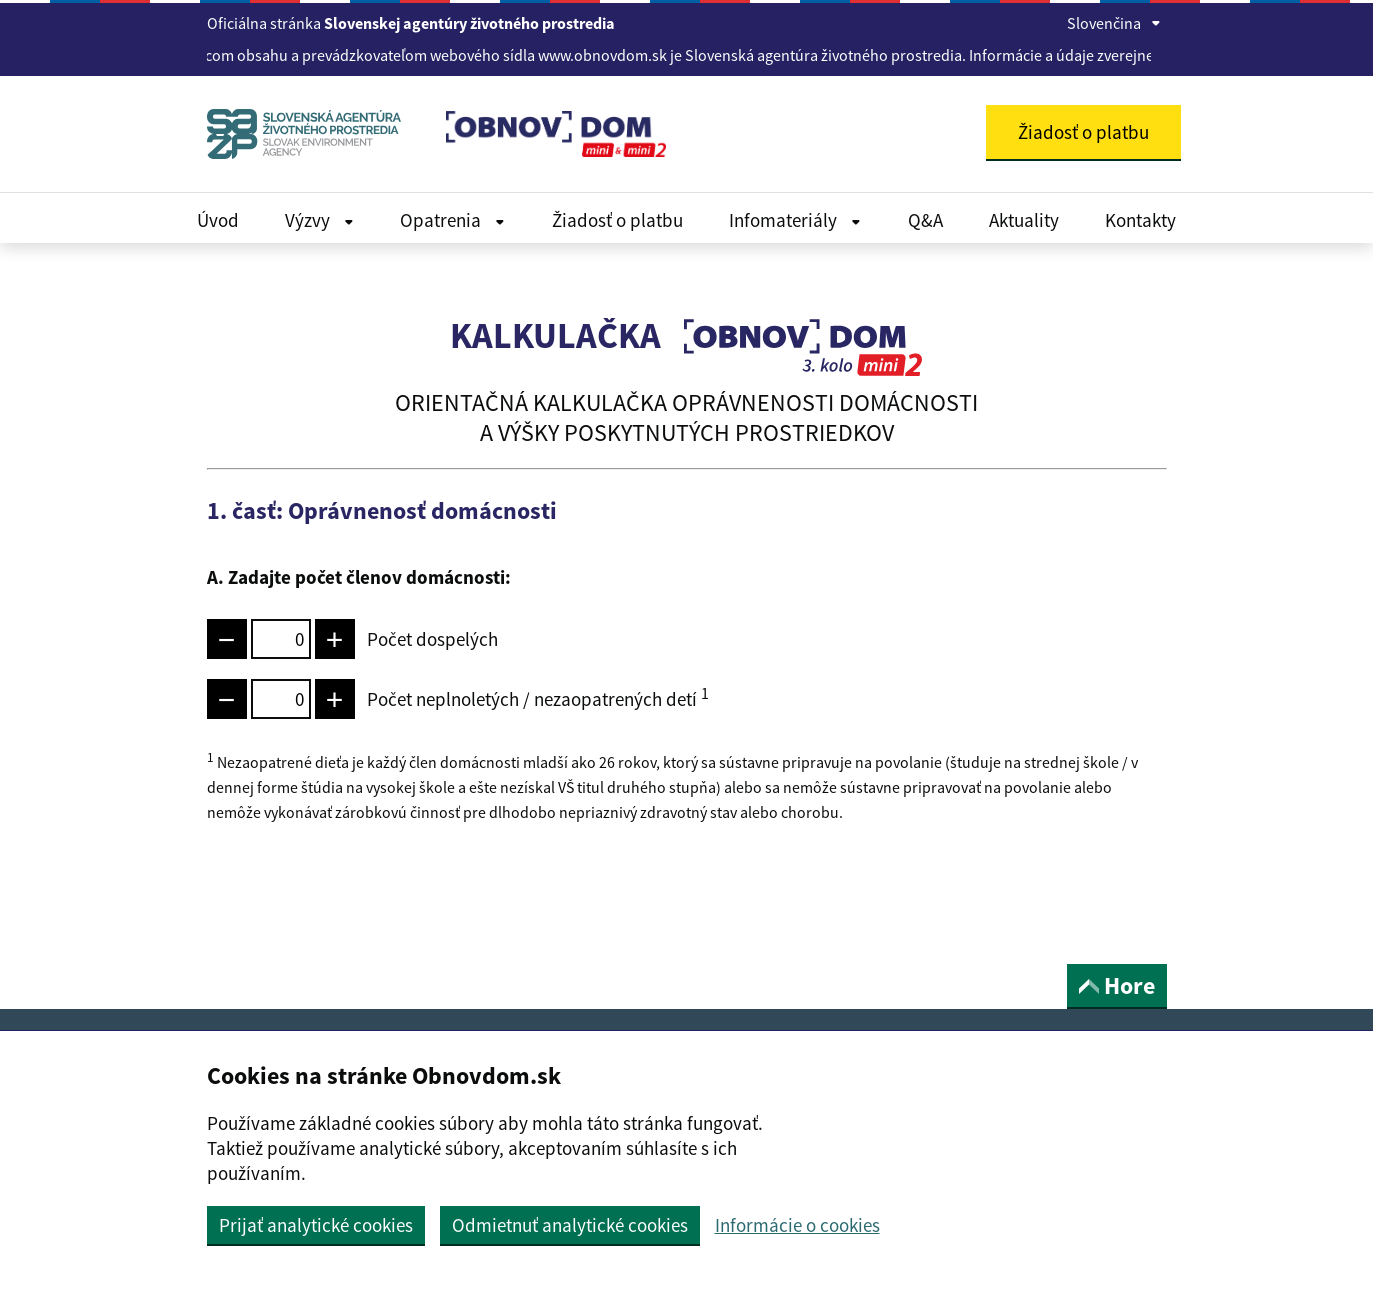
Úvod (218, 220)
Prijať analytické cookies (316, 1225)
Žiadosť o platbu (617, 220)
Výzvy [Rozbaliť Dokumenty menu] (319, 220)
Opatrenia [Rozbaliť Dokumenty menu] (452, 220)
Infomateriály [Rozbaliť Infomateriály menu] (795, 220)
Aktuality (1024, 220)
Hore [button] (1117, 985)
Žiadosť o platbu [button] (1083, 132)
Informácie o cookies (797, 1225)
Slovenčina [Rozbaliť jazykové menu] (1114, 23)
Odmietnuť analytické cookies (570, 1225)
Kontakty (1140, 220)
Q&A (925, 220)
